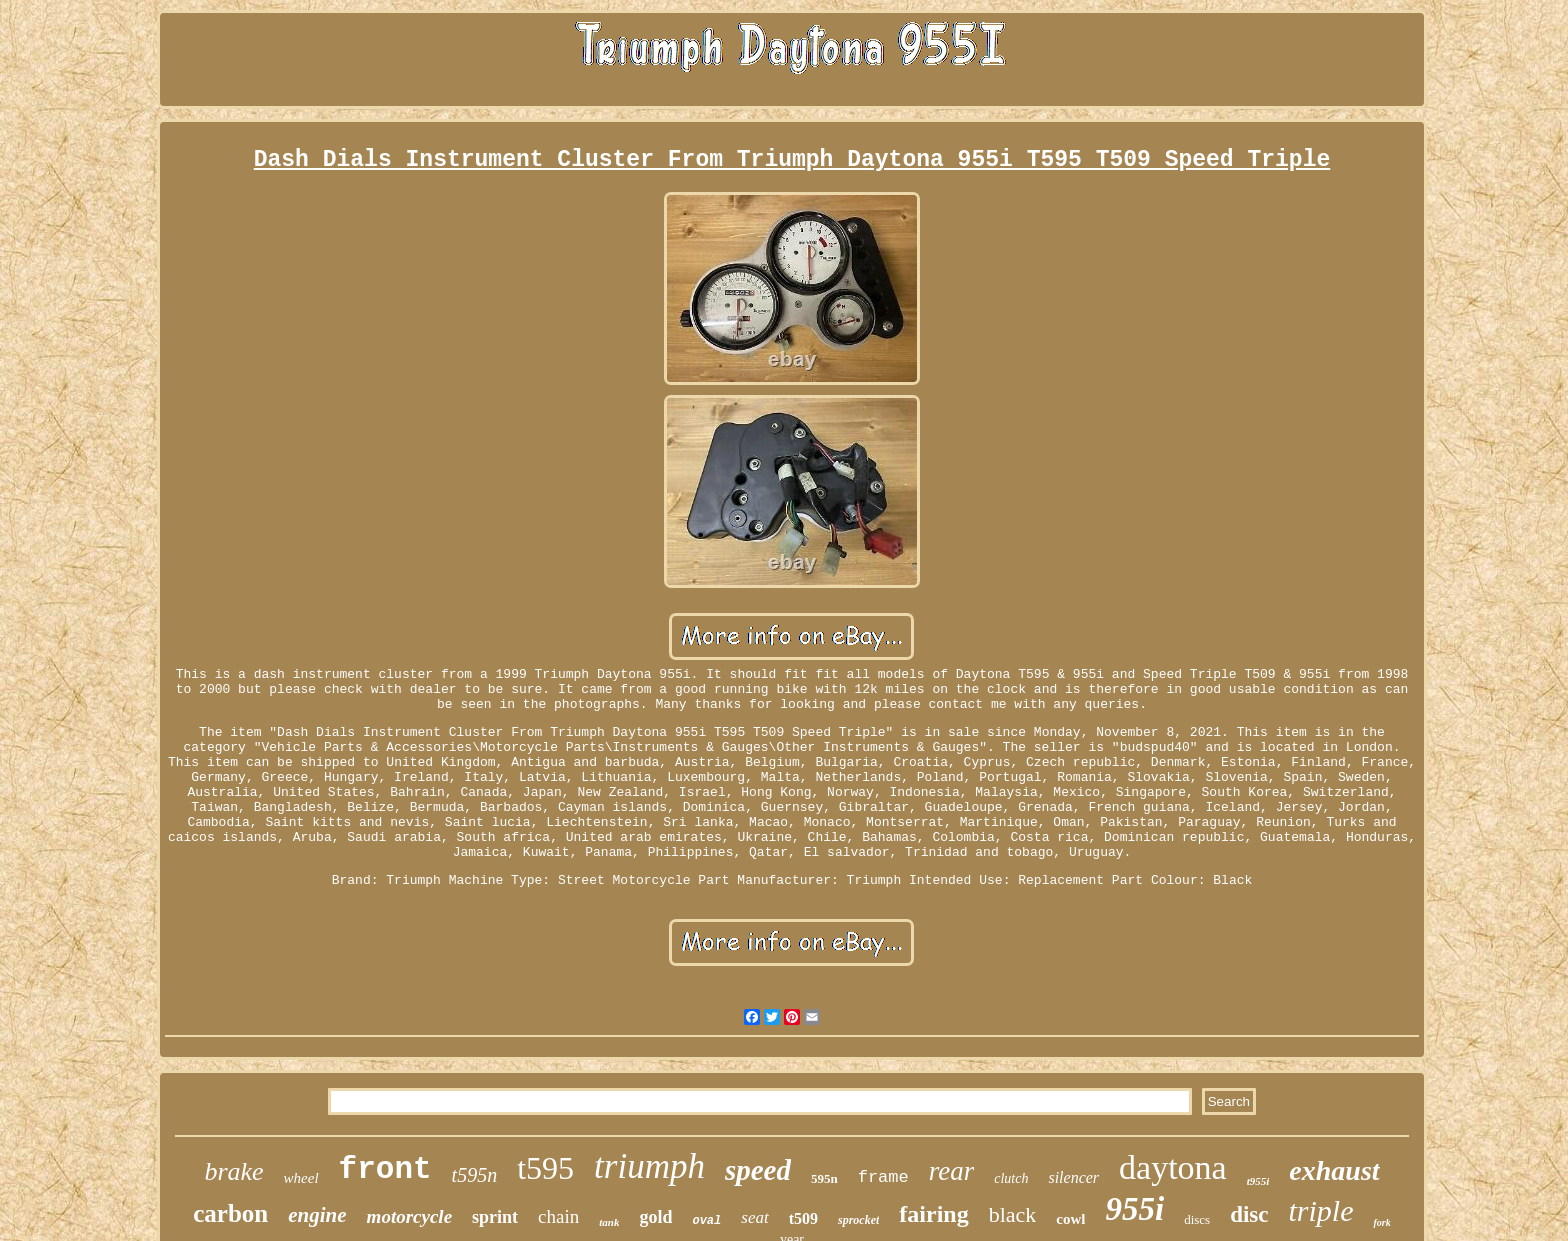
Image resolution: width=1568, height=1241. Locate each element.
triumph (649, 1166)
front (385, 1169)
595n (824, 1178)
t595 (545, 1168)
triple (1320, 1210)
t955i (1258, 1181)
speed (758, 1170)
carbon (230, 1213)
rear (952, 1171)
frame (883, 1177)
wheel (301, 1178)
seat (754, 1217)
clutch (1011, 1178)
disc (1249, 1214)
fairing (933, 1214)
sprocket (858, 1220)
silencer (1073, 1177)
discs (1197, 1219)
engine (317, 1215)
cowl (1070, 1219)
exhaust (1334, 1170)
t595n (475, 1175)
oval (706, 1221)
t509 (803, 1218)
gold (655, 1217)
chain (558, 1216)
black (1013, 1214)
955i (1134, 1209)
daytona (1173, 1167)
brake (233, 1171)
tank (609, 1222)
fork (1381, 1222)
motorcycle (409, 1216)
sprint (495, 1217)
